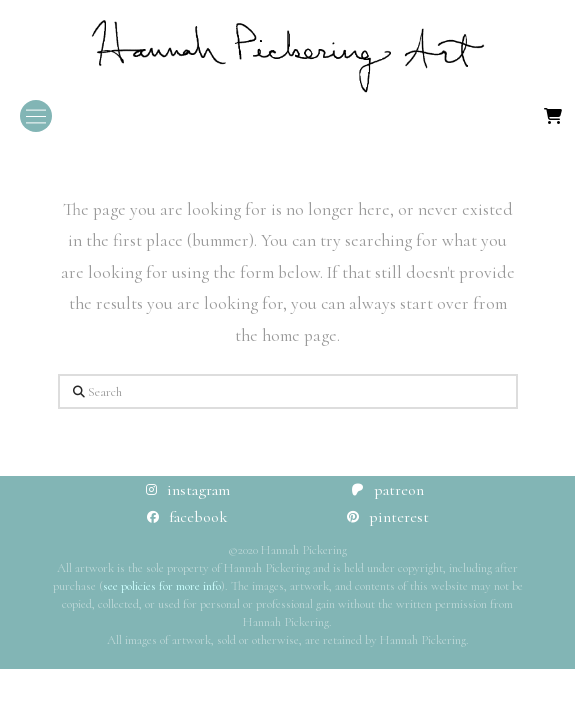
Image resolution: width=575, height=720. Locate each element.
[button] (36, 116)
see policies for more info (162, 586)
